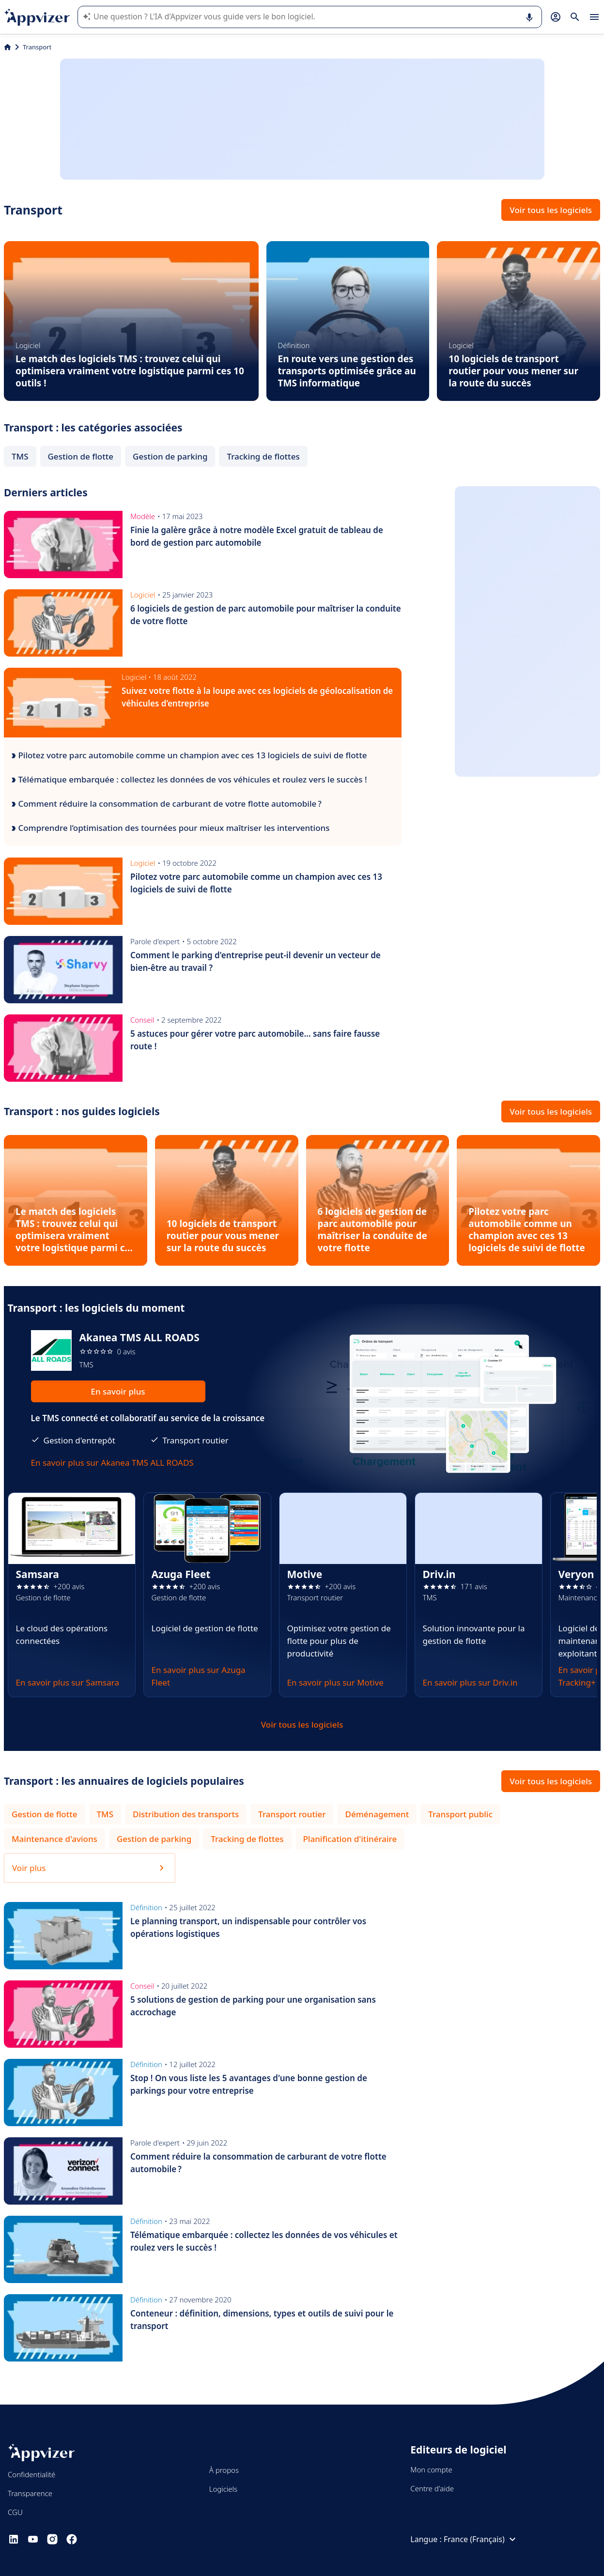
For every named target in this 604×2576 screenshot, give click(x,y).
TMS (20, 456)
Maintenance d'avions (54, 1838)
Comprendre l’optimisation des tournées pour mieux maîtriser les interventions (171, 827)
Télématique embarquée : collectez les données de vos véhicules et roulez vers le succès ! (189, 779)
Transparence (30, 2493)
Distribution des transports (186, 1814)
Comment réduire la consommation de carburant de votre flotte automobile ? (167, 803)
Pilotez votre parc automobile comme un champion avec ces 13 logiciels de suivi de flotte (189, 755)
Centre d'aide (432, 2488)
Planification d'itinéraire (350, 1838)
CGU (15, 2512)
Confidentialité (31, 2474)
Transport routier (291, 1814)
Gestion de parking (170, 456)
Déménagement (377, 1814)
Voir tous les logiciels (551, 209)
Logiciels (223, 2489)
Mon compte (431, 2469)
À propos (224, 2470)
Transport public (460, 1814)
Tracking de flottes (263, 456)
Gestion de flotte (81, 456)
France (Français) (481, 2539)
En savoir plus (118, 1391)
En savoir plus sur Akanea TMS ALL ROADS (112, 1462)
